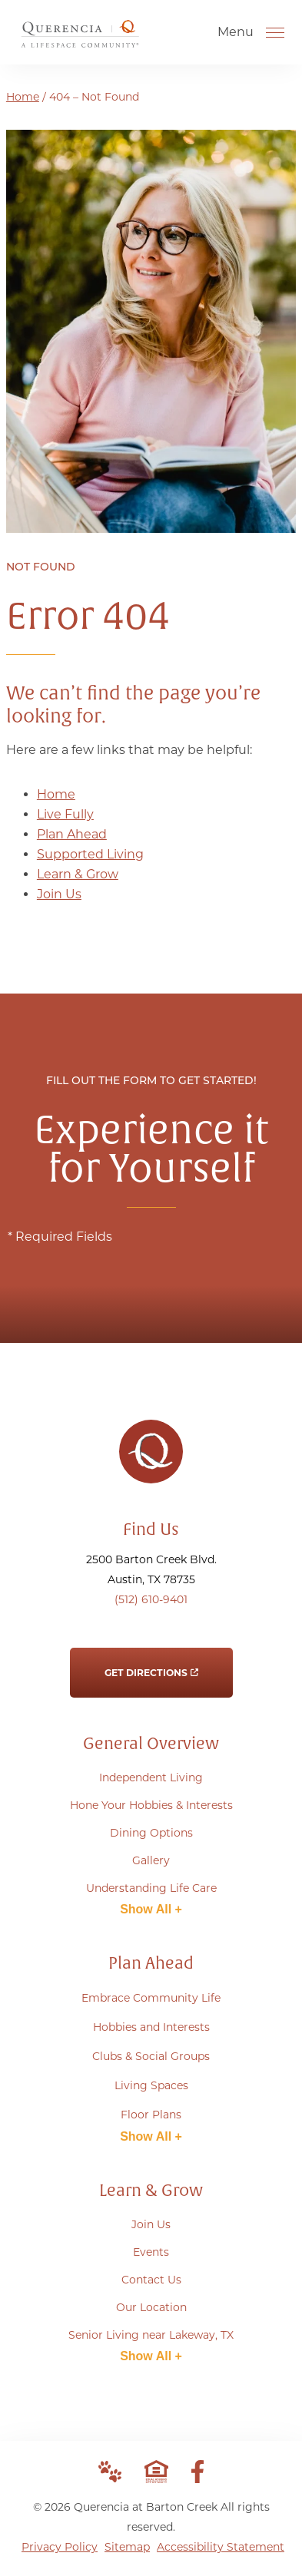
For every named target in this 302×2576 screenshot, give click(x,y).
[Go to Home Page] (79, 41)
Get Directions (151, 1663)
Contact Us (151, 2280)
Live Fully (65, 814)
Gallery (151, 1860)
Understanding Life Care (151, 1888)
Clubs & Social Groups (151, 2056)
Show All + (151, 1909)
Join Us (59, 894)
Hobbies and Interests (151, 2027)
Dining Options (151, 1833)
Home (22, 97)
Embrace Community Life (151, 1998)
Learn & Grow (77, 874)
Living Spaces (151, 2085)
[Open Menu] (275, 32)
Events (151, 2252)
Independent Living (151, 1777)
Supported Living (90, 854)
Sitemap (127, 2547)
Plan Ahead (72, 834)
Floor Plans (151, 2114)
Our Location (151, 2307)
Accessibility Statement (220, 2547)
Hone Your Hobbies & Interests (151, 1805)
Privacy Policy (60, 2547)
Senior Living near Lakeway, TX (151, 2335)
